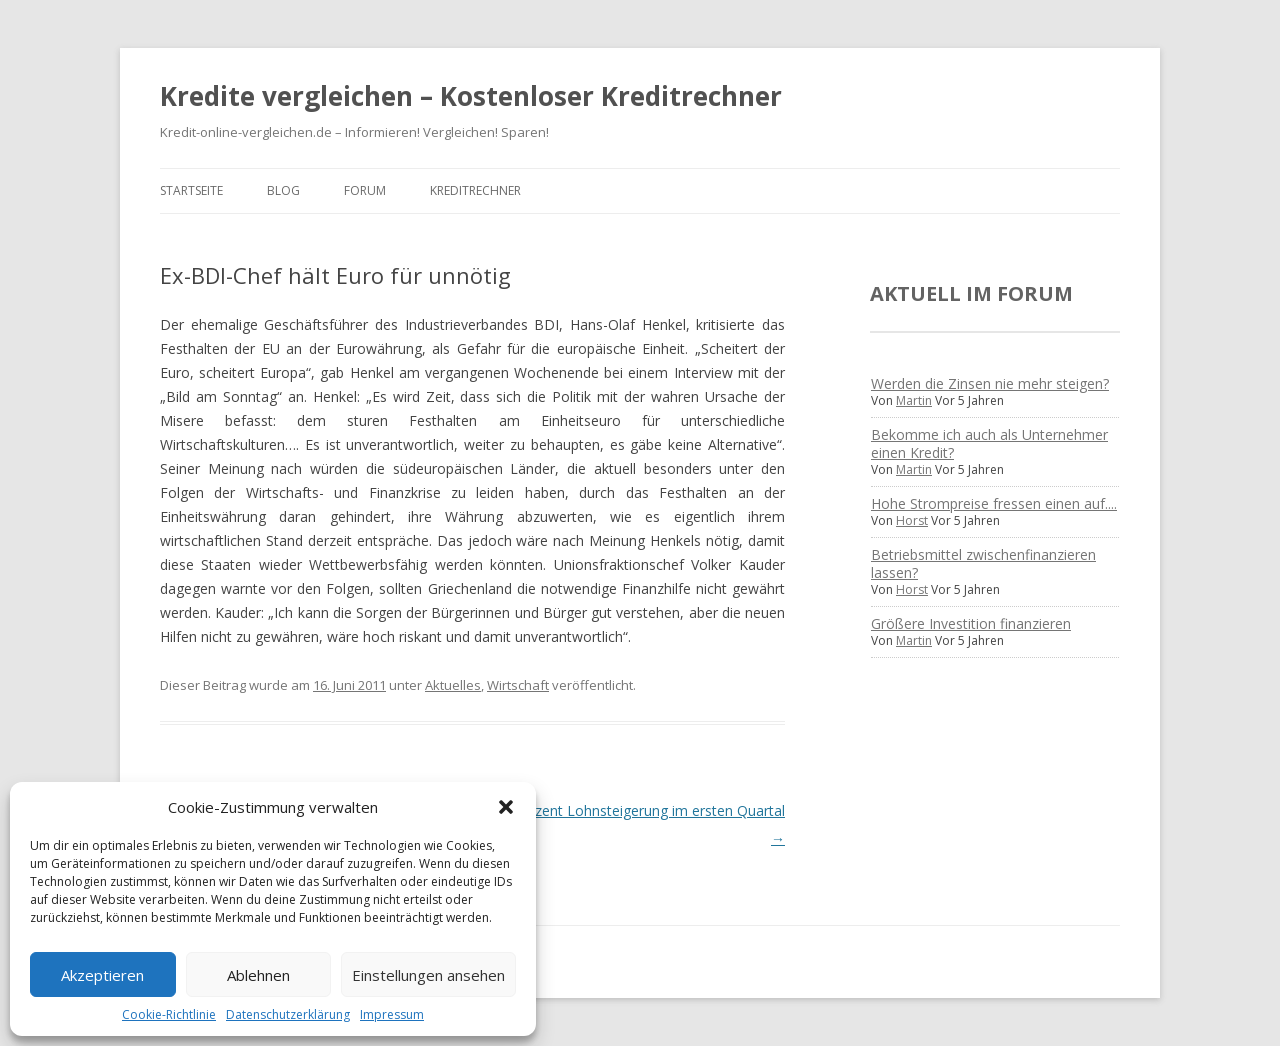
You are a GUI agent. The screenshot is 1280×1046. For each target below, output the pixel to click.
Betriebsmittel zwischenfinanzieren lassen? (983, 563)
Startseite (191, 190)
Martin (914, 400)
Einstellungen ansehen (428, 975)
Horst (912, 520)
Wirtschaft (518, 685)
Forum (365, 190)
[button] (506, 807)
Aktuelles (453, 685)
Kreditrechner (475, 190)
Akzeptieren (102, 975)
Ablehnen (258, 975)
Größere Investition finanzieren (971, 623)
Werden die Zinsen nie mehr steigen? (990, 383)
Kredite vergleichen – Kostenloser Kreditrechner (471, 96)
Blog (283, 190)
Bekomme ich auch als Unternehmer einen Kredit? (989, 443)
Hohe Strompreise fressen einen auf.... (994, 503)
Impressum (392, 1014)
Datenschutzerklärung (288, 1014)
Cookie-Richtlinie (169, 1014)
